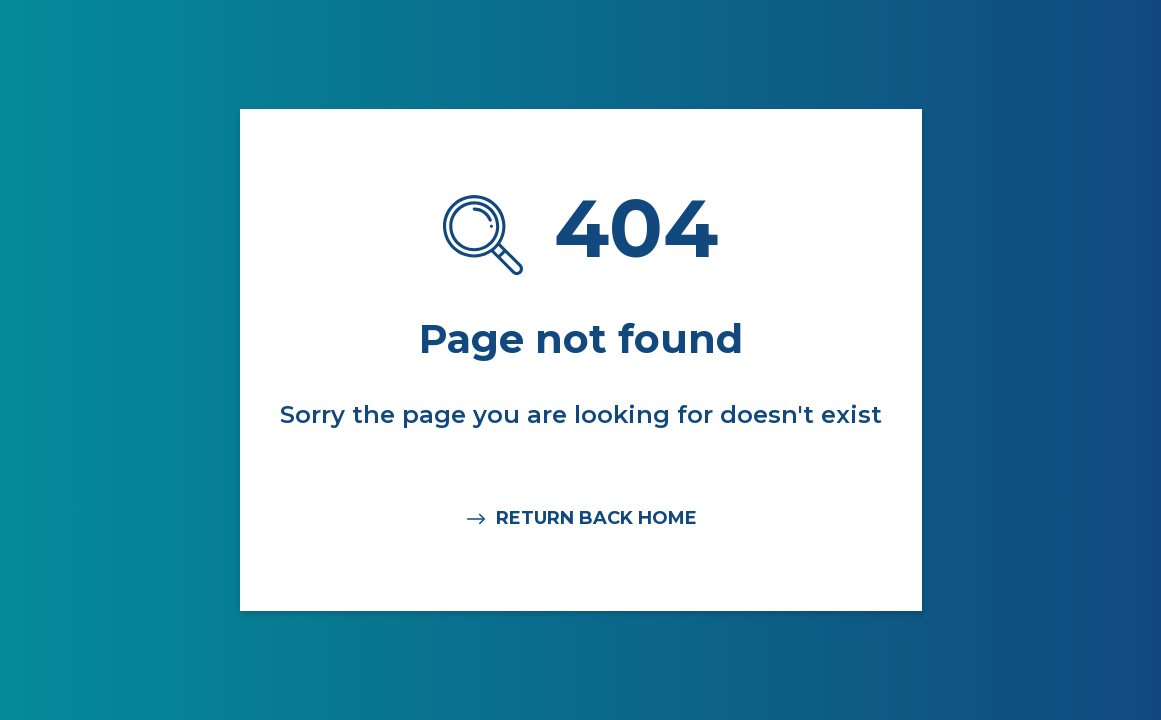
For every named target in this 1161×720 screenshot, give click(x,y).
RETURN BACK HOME (580, 519)
